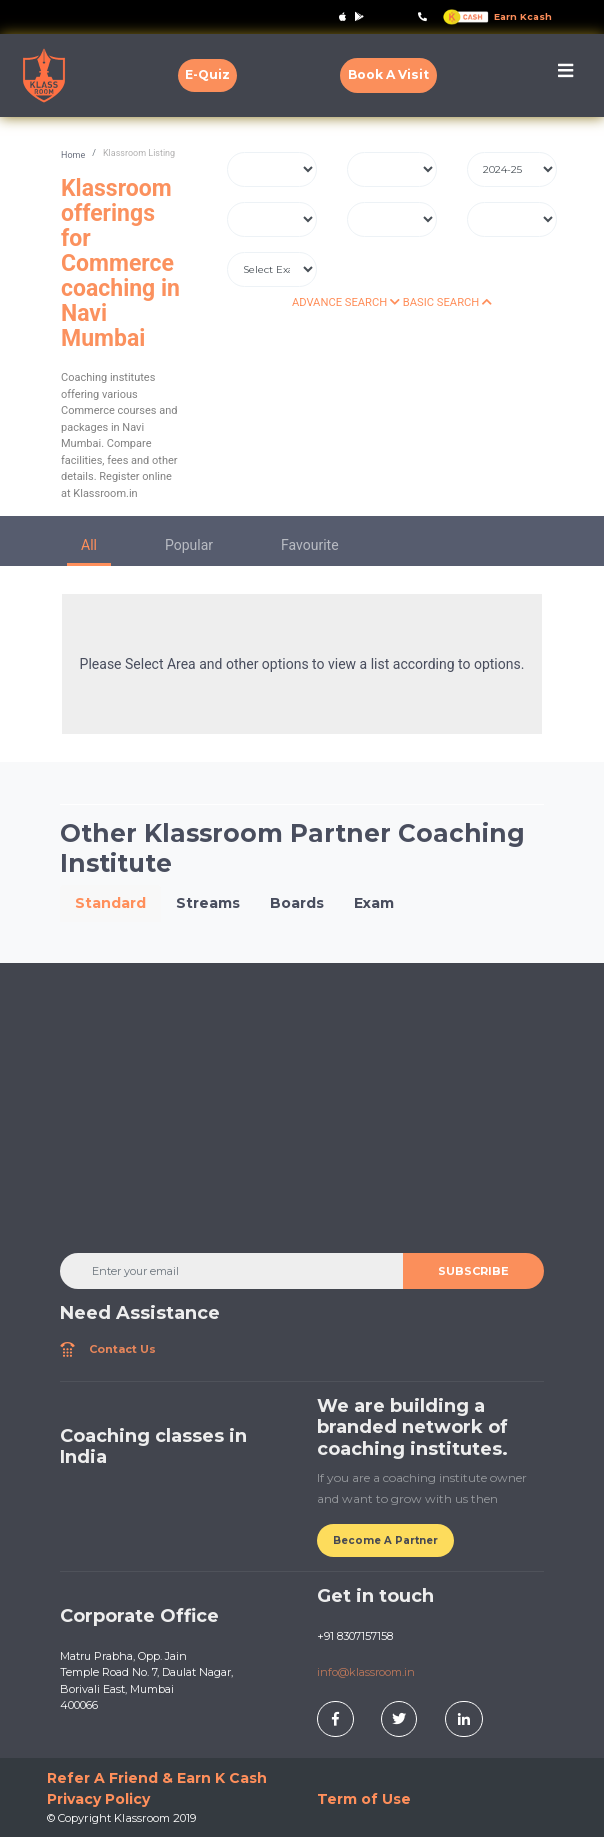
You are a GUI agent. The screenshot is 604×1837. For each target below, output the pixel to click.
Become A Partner (385, 1540)
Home (73, 155)
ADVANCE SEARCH (346, 302)
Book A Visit (388, 74)
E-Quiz (207, 74)
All (89, 545)
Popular (189, 545)
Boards (297, 903)
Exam (374, 903)
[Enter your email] (231, 1271)
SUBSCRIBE (473, 1271)
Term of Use (364, 1799)
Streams (208, 903)
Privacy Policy (98, 1799)
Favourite (310, 545)
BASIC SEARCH (447, 302)
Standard (110, 903)
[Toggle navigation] (565, 75)
